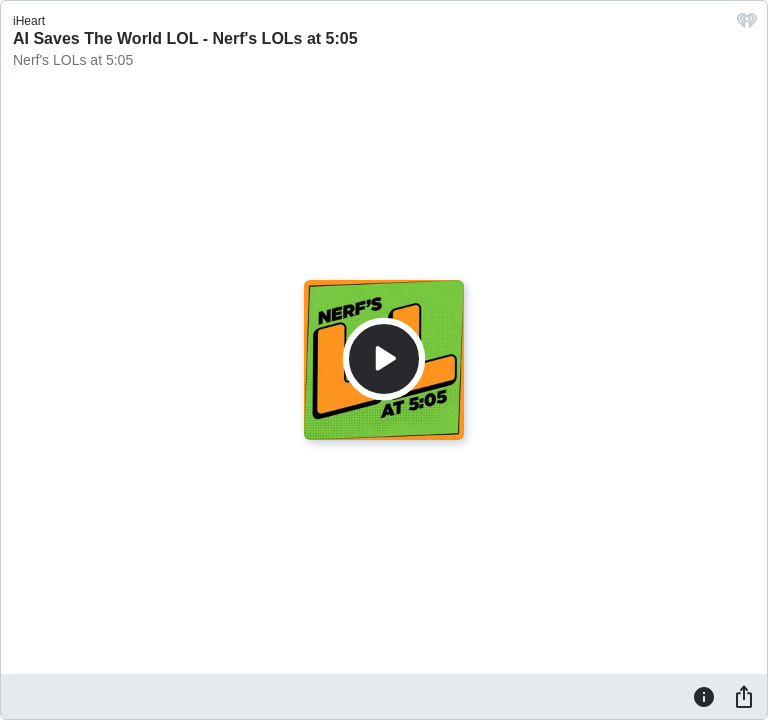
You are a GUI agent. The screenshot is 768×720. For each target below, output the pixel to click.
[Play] (384, 359)
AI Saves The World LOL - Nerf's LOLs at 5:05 (185, 38)
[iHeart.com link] (747, 25)
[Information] (704, 696)
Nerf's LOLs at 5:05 (73, 60)
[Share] (744, 696)
